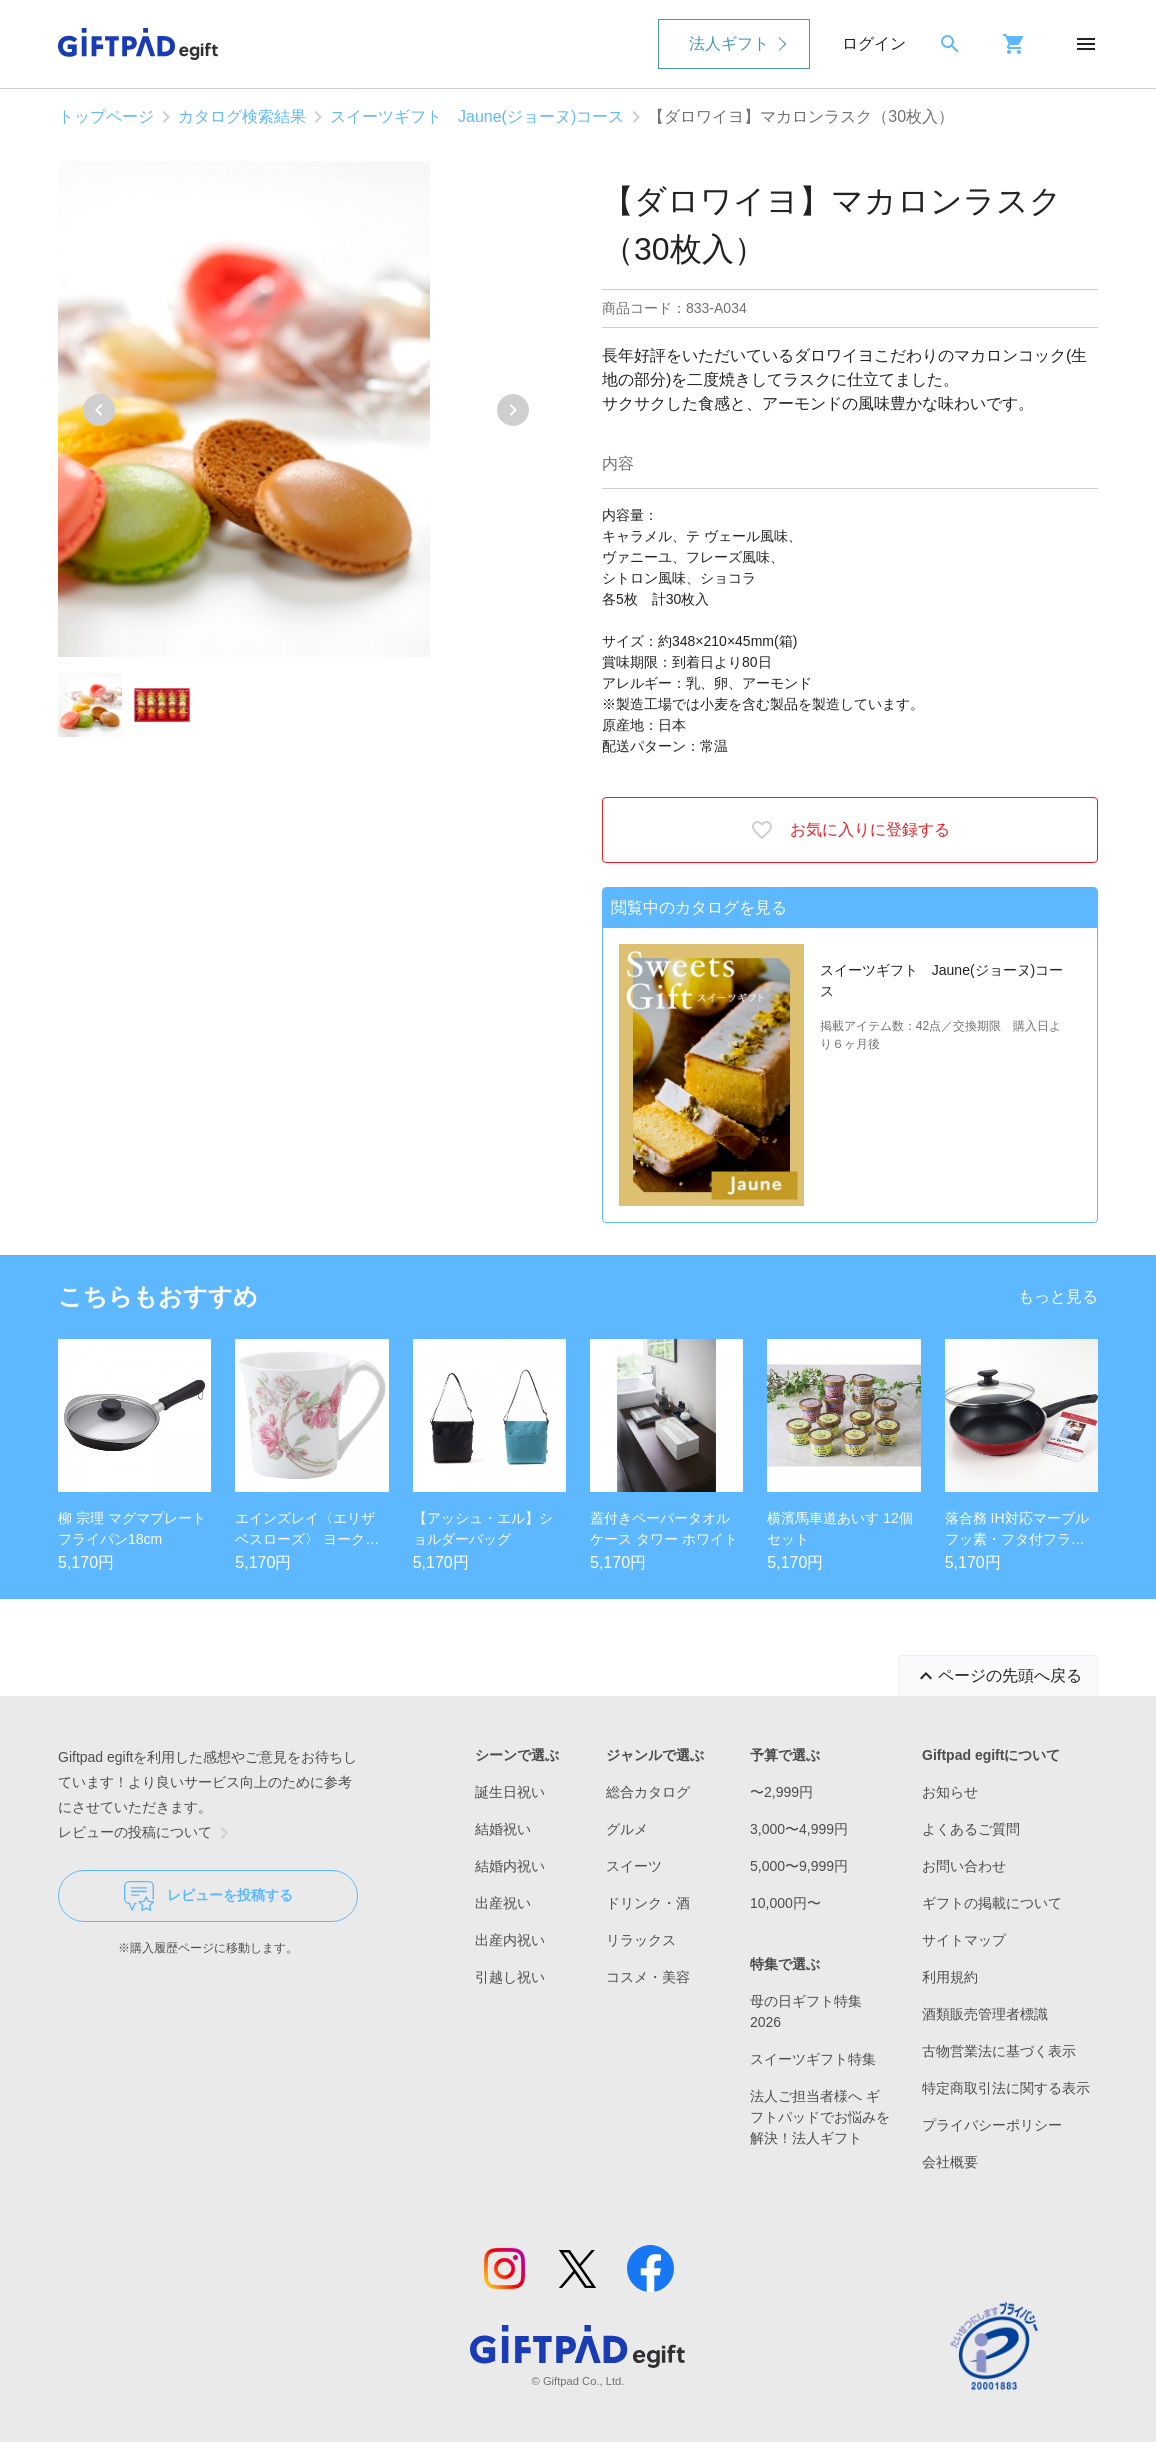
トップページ (106, 116)
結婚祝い (503, 1829)
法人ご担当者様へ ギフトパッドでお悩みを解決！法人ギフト (820, 2117)
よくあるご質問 (971, 1829)
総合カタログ (648, 1792)
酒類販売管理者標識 (985, 2014)
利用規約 (950, 1977)
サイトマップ (964, 1940)
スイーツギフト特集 (813, 2059)
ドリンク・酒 (648, 1903)
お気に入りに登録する (850, 830)
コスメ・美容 (648, 1977)
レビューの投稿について (147, 1833)
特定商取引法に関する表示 (1006, 2088)
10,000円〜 (785, 1903)
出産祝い (503, 1903)
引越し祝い (510, 1977)
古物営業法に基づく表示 (999, 2051)
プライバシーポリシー (992, 2125)
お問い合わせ (964, 1866)
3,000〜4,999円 (799, 1829)
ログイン (874, 43)
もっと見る (1058, 1296)
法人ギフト (729, 43)
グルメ (627, 1829)
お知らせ (950, 1792)
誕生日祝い (510, 1792)
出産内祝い (510, 1940)
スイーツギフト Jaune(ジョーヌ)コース (477, 116)
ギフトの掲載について (992, 1903)
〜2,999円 (781, 1792)
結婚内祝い (510, 1866)
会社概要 (950, 2162)
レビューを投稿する (208, 1896)
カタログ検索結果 (242, 116)
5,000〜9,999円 (799, 1866)
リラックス (641, 1940)
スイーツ (634, 1866)
